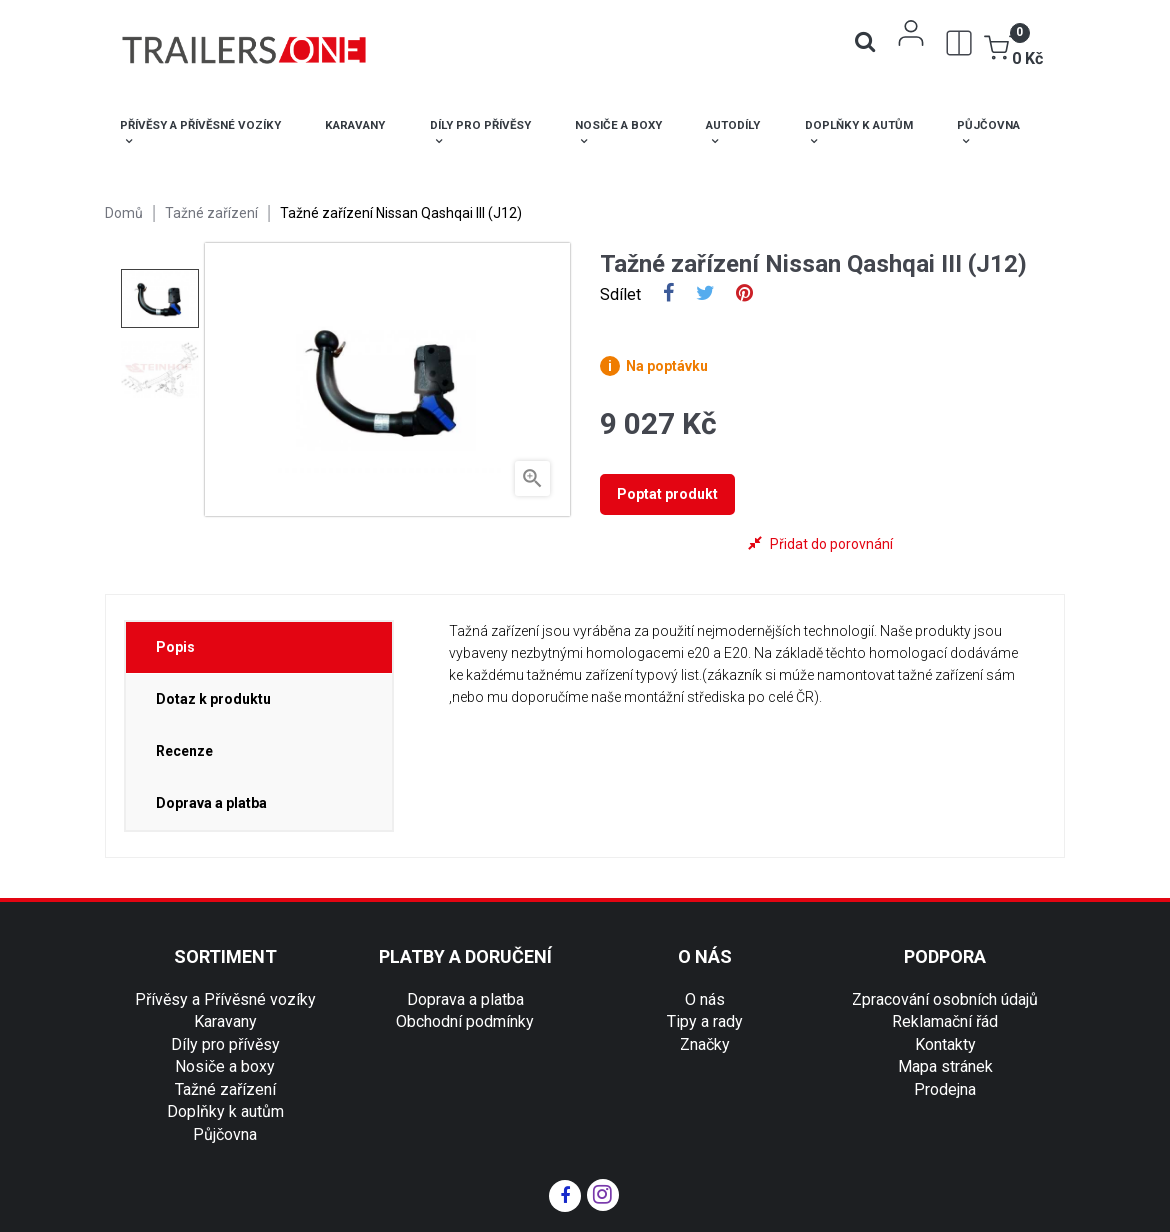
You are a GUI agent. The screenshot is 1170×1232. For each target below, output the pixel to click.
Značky (705, 1044)
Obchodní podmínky (465, 1021)
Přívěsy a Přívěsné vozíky (225, 999)
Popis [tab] (175, 647)
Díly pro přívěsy (225, 1044)
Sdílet (668, 295)
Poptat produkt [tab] (667, 494)
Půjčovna (225, 1134)
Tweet (705, 295)
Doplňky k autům (225, 1111)
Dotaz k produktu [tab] (213, 699)
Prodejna (945, 1089)
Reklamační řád (945, 1021)
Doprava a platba (465, 999)
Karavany (225, 1021)
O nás (705, 999)
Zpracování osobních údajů (945, 999)
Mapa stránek (945, 1066)
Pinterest (744, 295)
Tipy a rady (705, 1021)
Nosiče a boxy (225, 1066)
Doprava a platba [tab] (211, 803)
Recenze (184, 751)
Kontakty (945, 1044)
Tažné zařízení (225, 1089)
